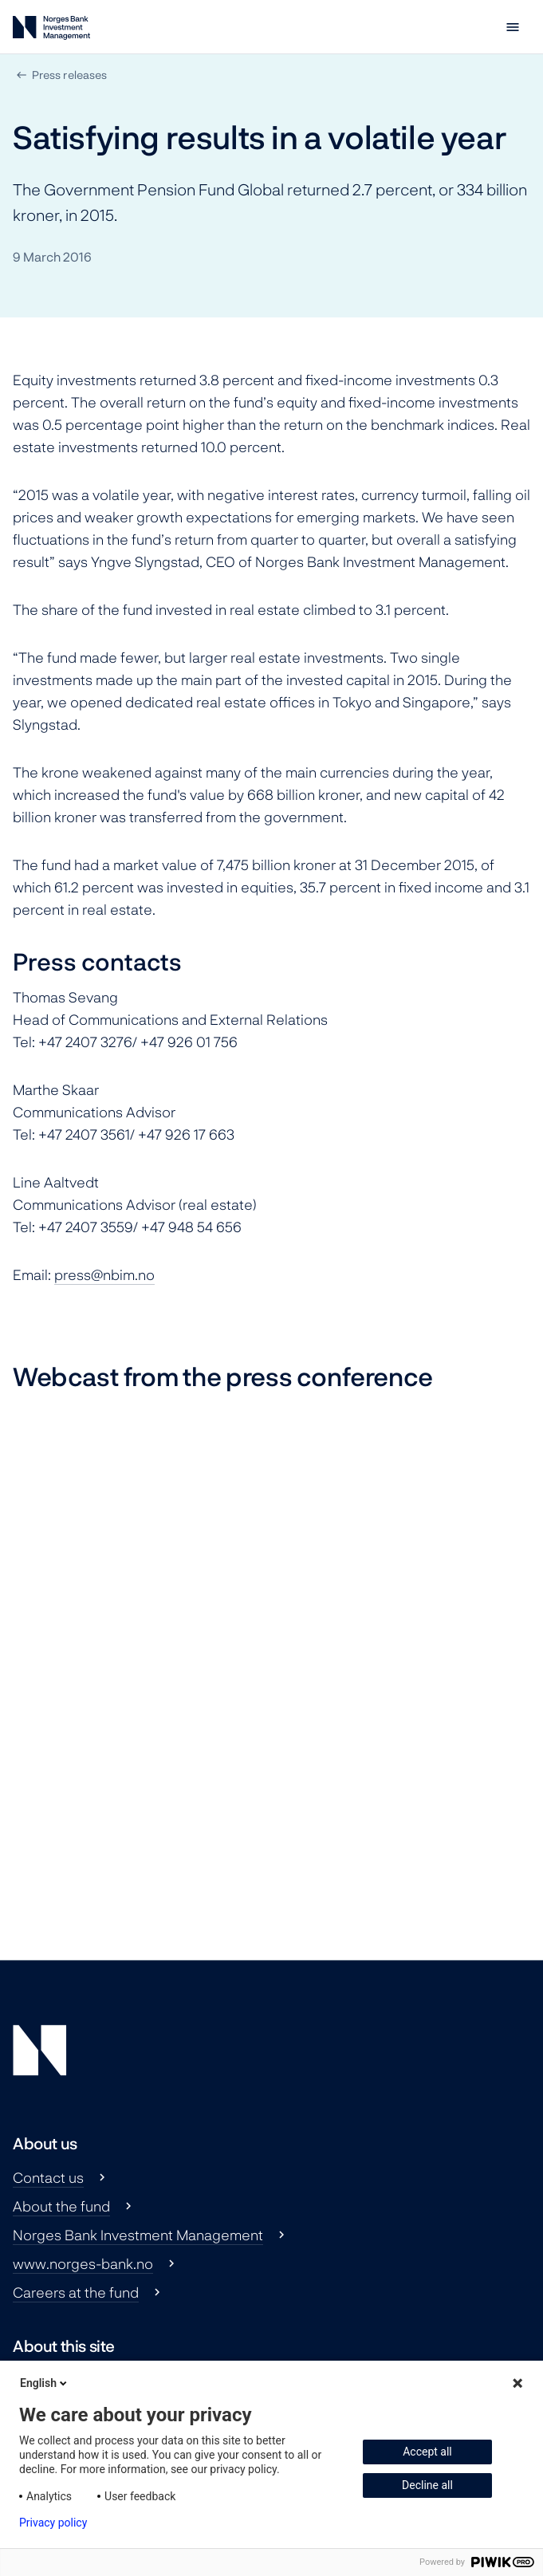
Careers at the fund (76, 2292)
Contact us (48, 2177)
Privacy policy (53, 2522)
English (44, 2383)
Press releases (69, 74)
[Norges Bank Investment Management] (51, 30)
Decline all (427, 2485)
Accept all (427, 2451)
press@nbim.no (104, 1274)
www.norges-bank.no (83, 2263)
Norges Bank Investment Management (138, 2234)
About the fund (61, 2206)
